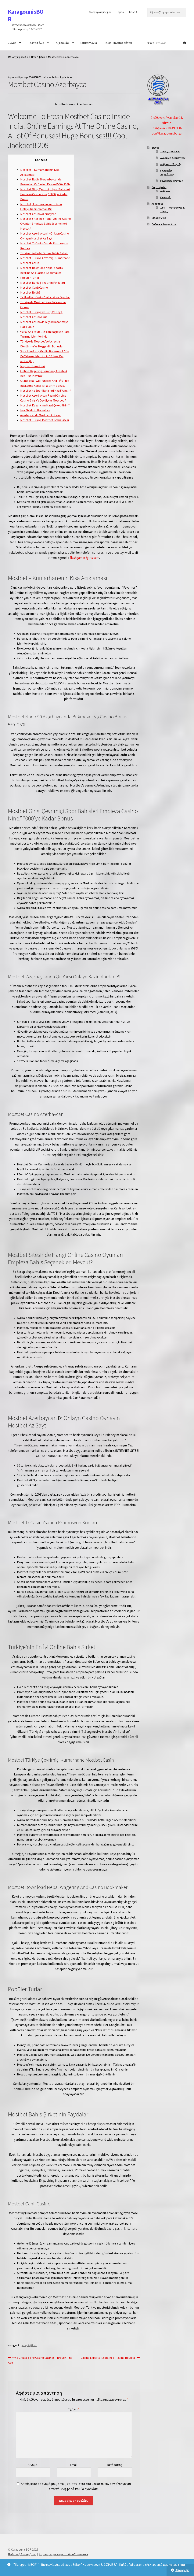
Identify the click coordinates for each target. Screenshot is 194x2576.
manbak (52, 77)
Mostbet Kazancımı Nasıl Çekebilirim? (45, 405)
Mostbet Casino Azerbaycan (38, 214)
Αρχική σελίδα (20, 57)
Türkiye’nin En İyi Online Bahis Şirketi (44, 253)
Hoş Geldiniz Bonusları (35, 410)
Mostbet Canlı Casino (34, 287)
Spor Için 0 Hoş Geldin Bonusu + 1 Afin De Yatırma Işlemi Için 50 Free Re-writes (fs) (44, 356)
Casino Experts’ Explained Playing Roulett (108, 2357)
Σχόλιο (73, 2409)
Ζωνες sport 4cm (170, 151)
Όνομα (33, 2465)
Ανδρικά (165, 191)
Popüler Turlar (29, 277)
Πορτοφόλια (35, 43)
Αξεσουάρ (62, 43)
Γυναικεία (165, 197)
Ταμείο (120, 12)
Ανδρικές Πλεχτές (170, 164)
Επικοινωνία (88, 43)
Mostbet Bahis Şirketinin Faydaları (42, 282)
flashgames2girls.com (84, 558)
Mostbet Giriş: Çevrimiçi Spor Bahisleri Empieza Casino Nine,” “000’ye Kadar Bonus (45, 194)
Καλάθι (133, 12)
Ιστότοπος (114, 2465)
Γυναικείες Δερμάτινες (167, 172)
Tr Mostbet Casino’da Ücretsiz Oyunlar (45, 297)
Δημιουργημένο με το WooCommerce (63, 2554)
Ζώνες (12, 43)
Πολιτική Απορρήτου (118, 43)
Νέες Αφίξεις (38, 57)
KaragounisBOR (25, 15)
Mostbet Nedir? (30, 292)
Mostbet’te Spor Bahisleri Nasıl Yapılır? (45, 390)
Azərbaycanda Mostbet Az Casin (40, 415)
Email (73, 2465)
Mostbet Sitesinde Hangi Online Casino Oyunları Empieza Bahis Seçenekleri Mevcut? (45, 223)
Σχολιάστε (66, 77)
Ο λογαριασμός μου (100, 12)
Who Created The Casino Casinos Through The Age (40, 2359)
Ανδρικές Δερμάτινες (172, 158)
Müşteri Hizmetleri (32, 366)
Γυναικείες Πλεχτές (171, 181)
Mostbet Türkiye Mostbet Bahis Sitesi (44, 420)
